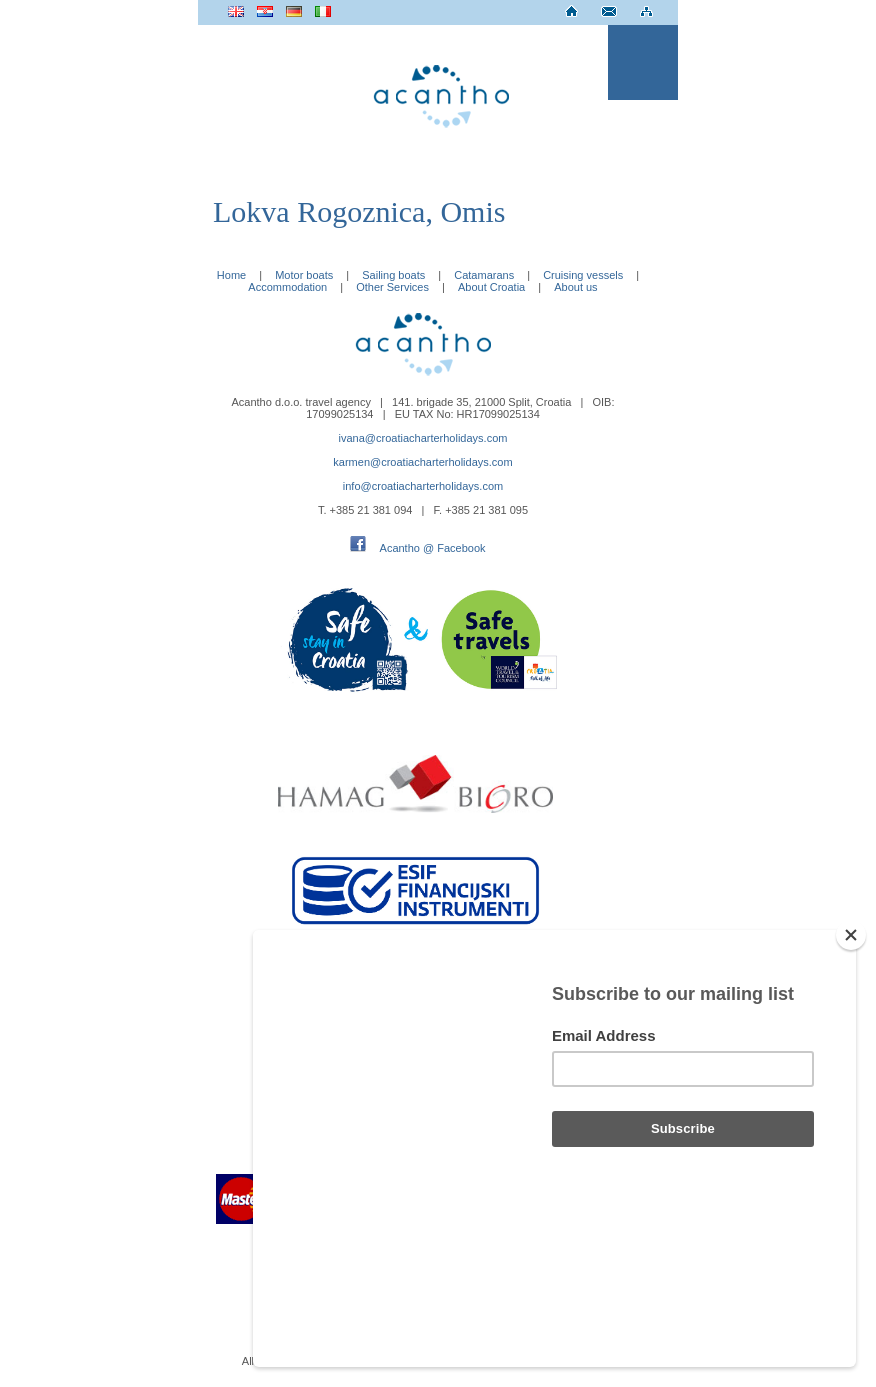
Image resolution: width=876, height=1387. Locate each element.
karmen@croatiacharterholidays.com (422, 462)
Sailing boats (393, 275)
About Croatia (491, 287)
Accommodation (287, 287)
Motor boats (304, 275)
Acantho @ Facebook (433, 548)
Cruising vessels (583, 275)
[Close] (851, 1042)
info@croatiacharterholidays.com (423, 486)
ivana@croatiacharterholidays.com (423, 438)
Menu (643, 62)
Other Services (392, 287)
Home (231, 275)
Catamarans (484, 275)
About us (575, 287)
